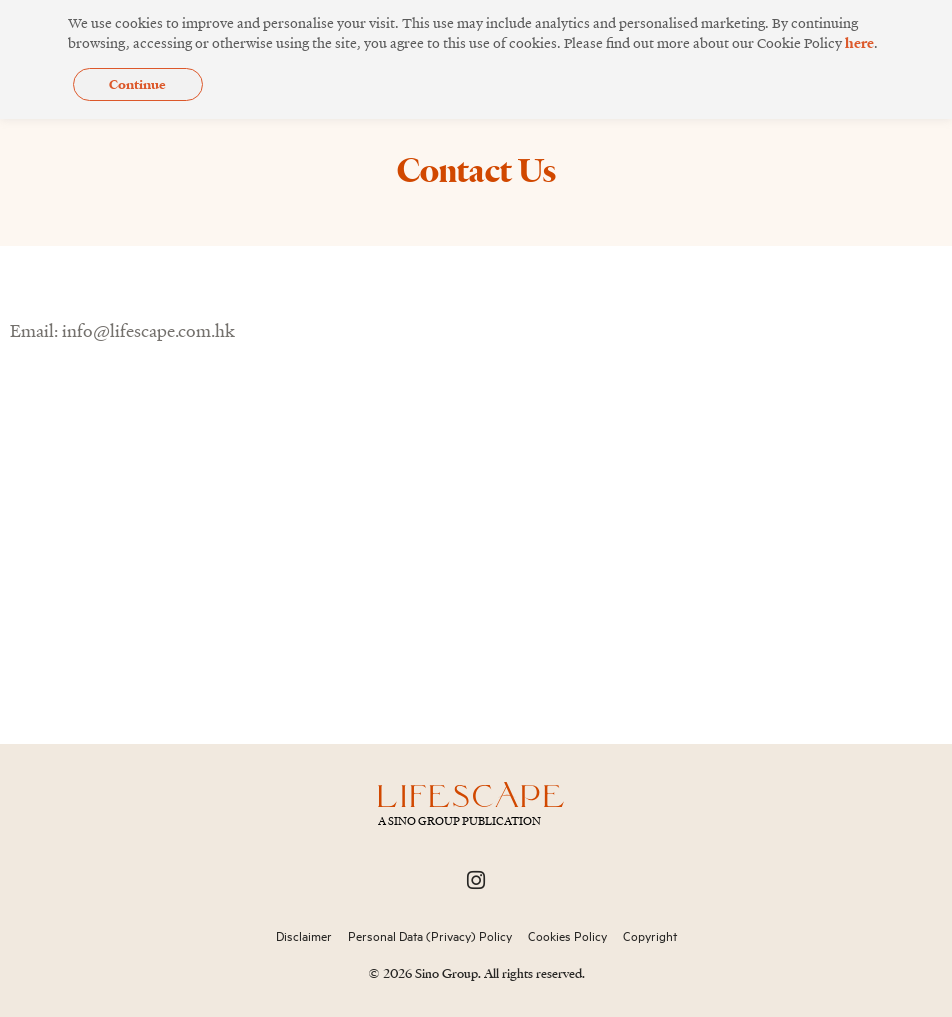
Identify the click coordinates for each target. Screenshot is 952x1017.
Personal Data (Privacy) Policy (430, 936)
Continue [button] (137, 84)
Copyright (650, 936)
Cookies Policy (567, 936)
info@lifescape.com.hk (148, 330)
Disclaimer (304, 936)
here (859, 42)
